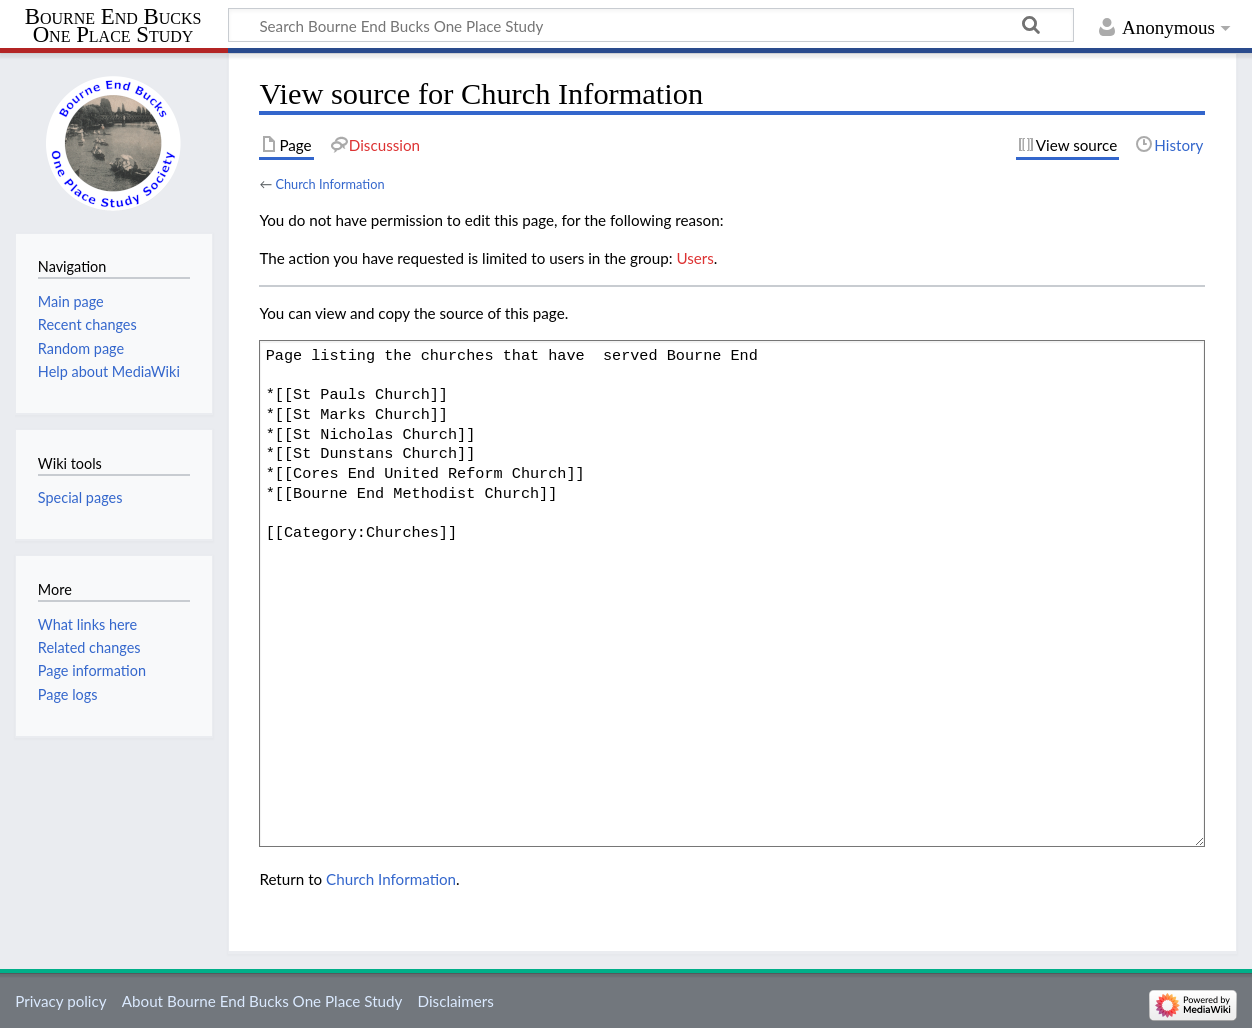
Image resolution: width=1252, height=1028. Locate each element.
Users (694, 258)
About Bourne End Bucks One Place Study (262, 1001)
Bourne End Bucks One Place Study (113, 26)
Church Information (329, 184)
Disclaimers (456, 1001)
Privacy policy (60, 1001)
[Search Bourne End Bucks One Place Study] (651, 25)
